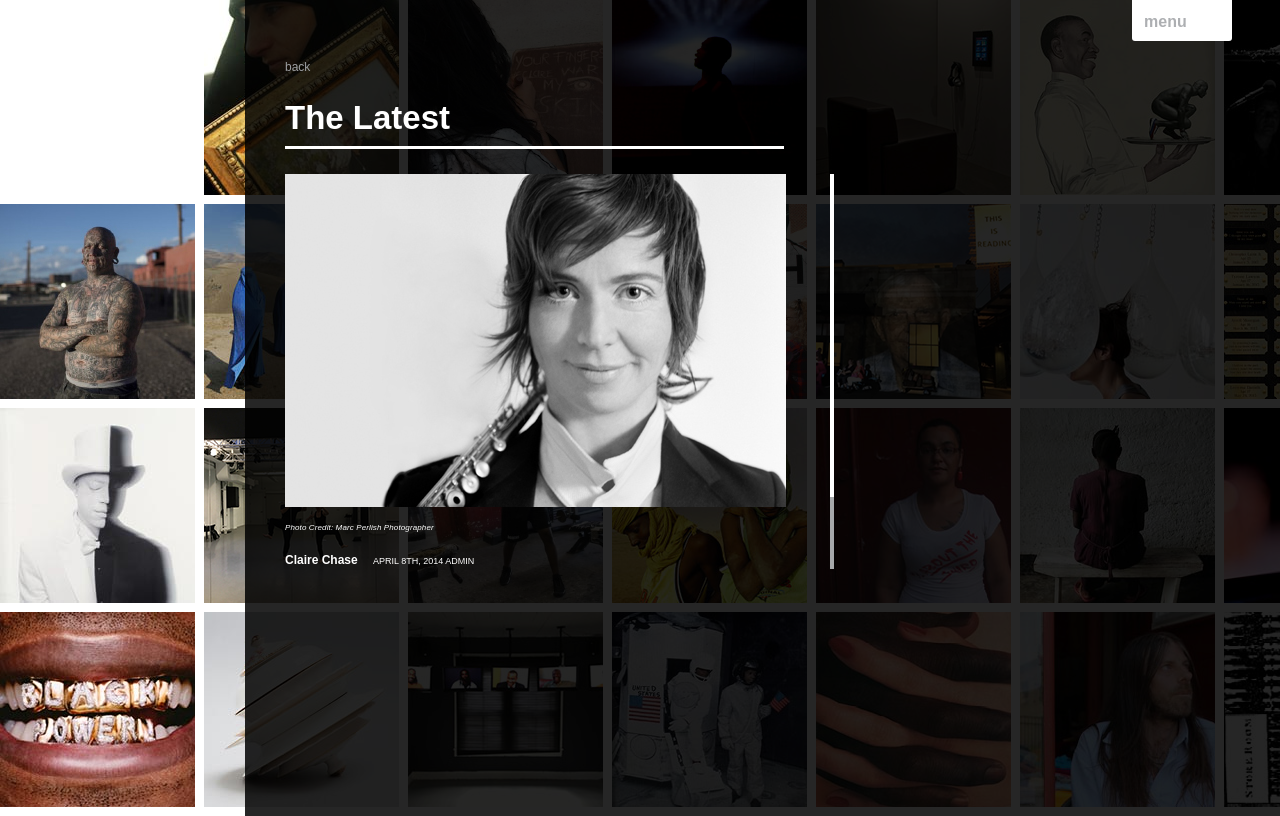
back (297, 67)
